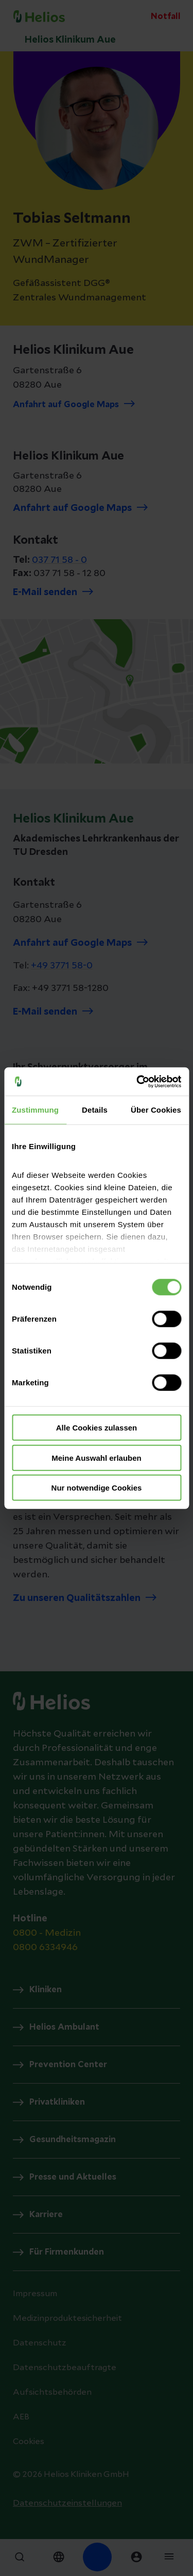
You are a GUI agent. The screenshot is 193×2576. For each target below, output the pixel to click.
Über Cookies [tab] (156, 1109)
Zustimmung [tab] (35, 1109)
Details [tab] (95, 1109)
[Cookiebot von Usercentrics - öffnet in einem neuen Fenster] (137, 1081)
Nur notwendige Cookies (96, 1487)
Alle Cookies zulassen (96, 1427)
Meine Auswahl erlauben (96, 1457)
